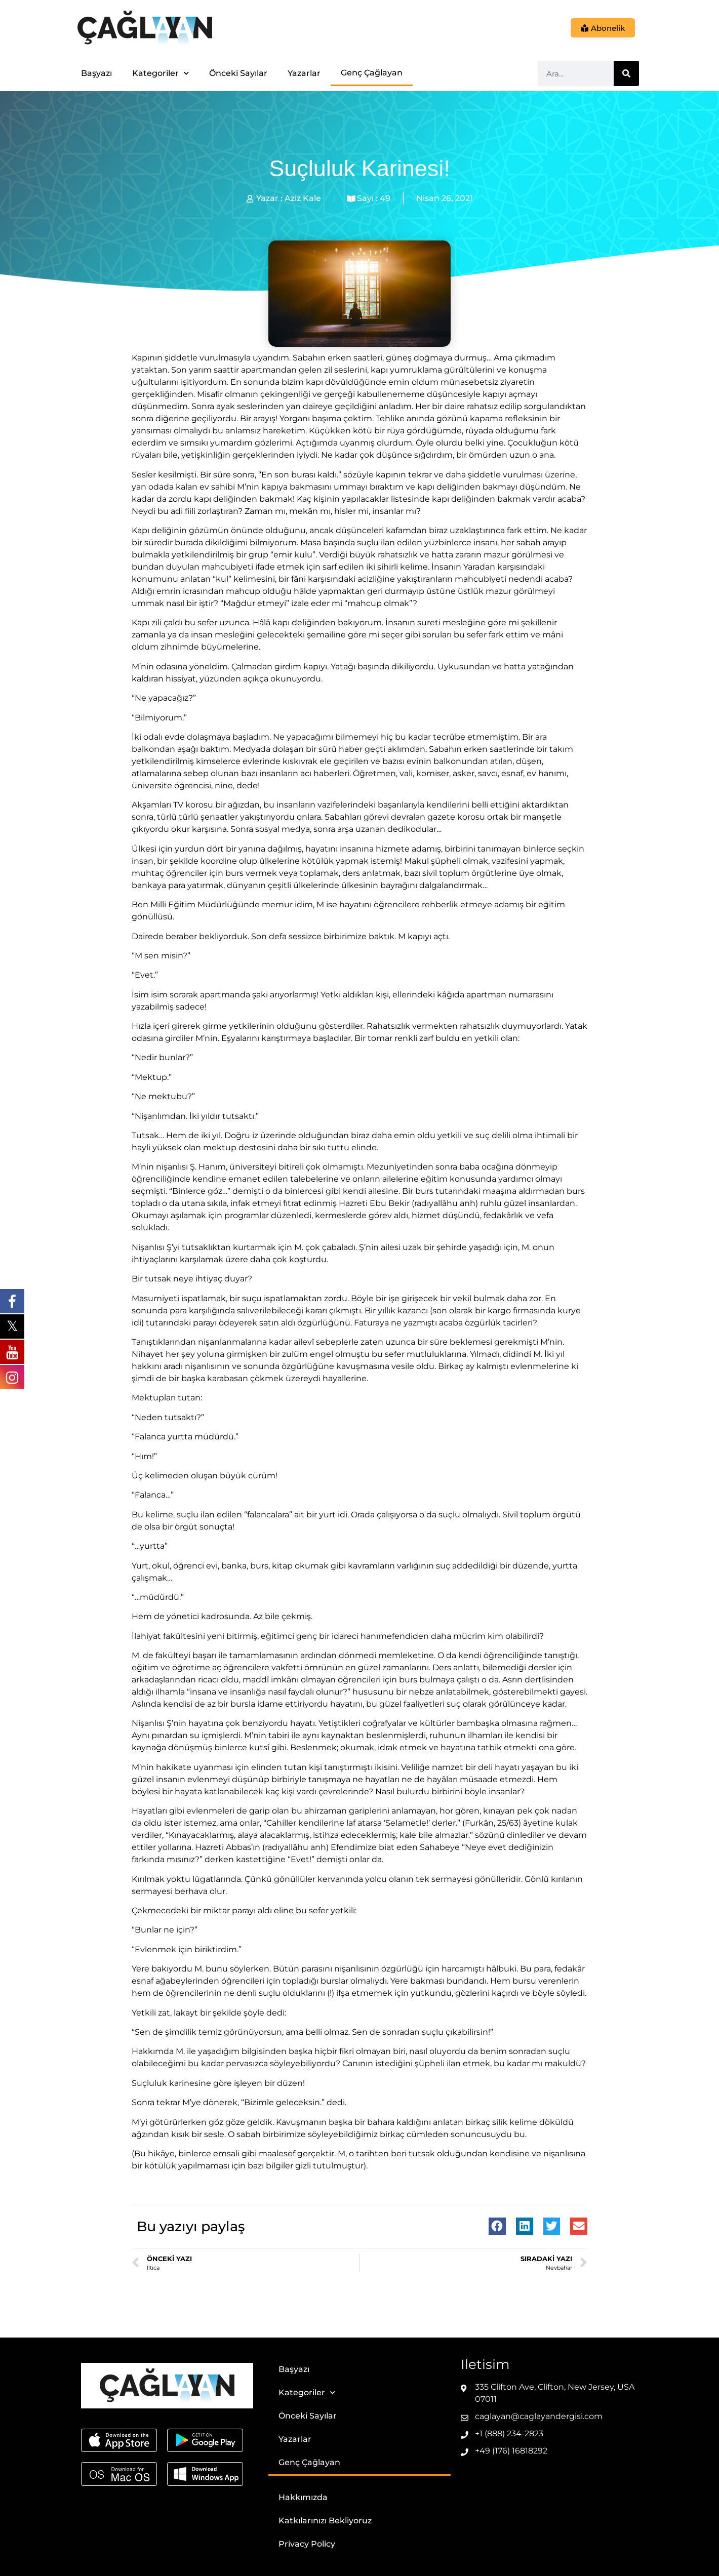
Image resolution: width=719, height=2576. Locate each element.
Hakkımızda (303, 2497)
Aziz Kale (303, 198)
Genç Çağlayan (372, 72)
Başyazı (96, 73)
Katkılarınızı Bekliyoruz (325, 2520)
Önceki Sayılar (238, 73)
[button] (497, 2226)
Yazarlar (304, 73)
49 (385, 198)
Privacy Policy (306, 2544)
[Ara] (626, 73)
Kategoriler (160, 73)
